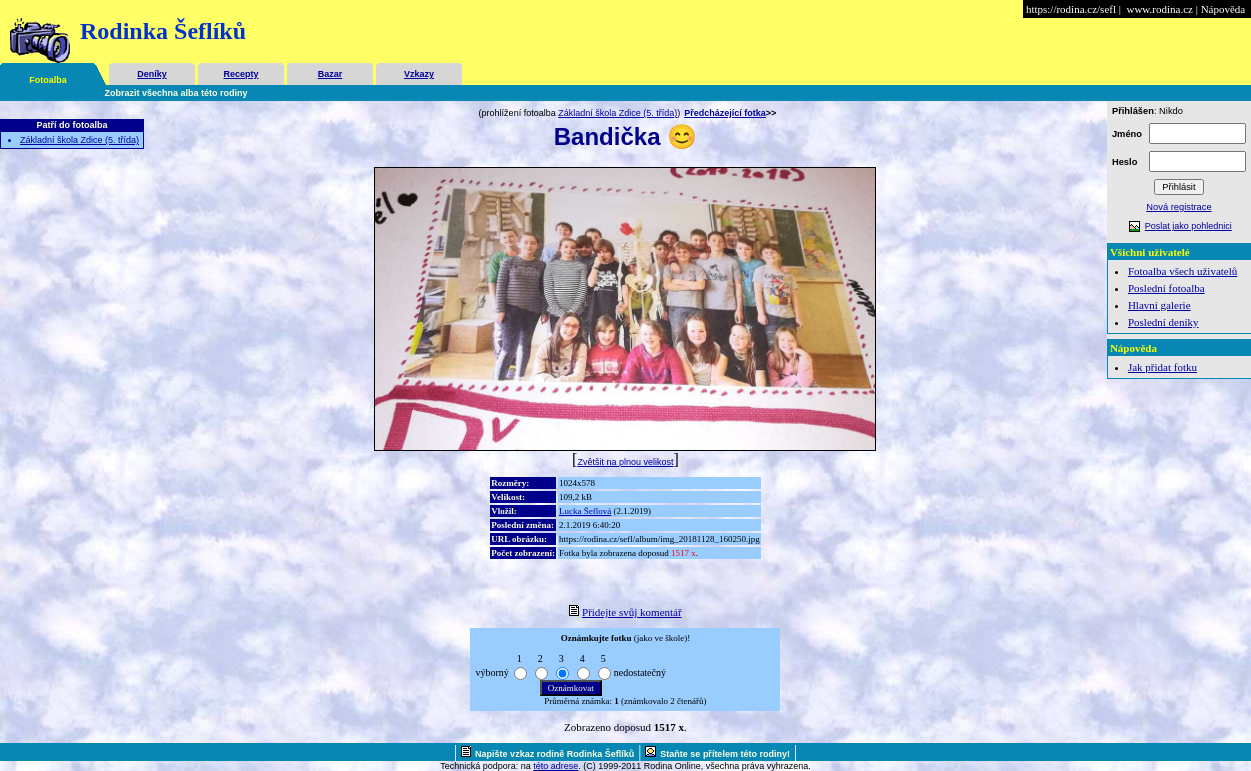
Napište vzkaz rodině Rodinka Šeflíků (554, 754)
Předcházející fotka (725, 113)
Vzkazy (419, 74)
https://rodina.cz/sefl (1071, 9)
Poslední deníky (1163, 322)
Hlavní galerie (1159, 305)
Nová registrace (1178, 207)
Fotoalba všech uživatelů (1182, 271)
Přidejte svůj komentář (632, 612)
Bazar (330, 74)
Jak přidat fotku (1162, 367)
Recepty (240, 74)
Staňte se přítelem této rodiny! (725, 754)
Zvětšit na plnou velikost (625, 462)
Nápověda (1223, 9)
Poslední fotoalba (1166, 288)
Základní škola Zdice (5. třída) (79, 140)
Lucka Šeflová (585, 511)
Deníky (152, 74)
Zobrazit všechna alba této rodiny (176, 93)
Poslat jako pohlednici (1188, 226)
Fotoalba (48, 80)
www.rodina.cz (1159, 9)
